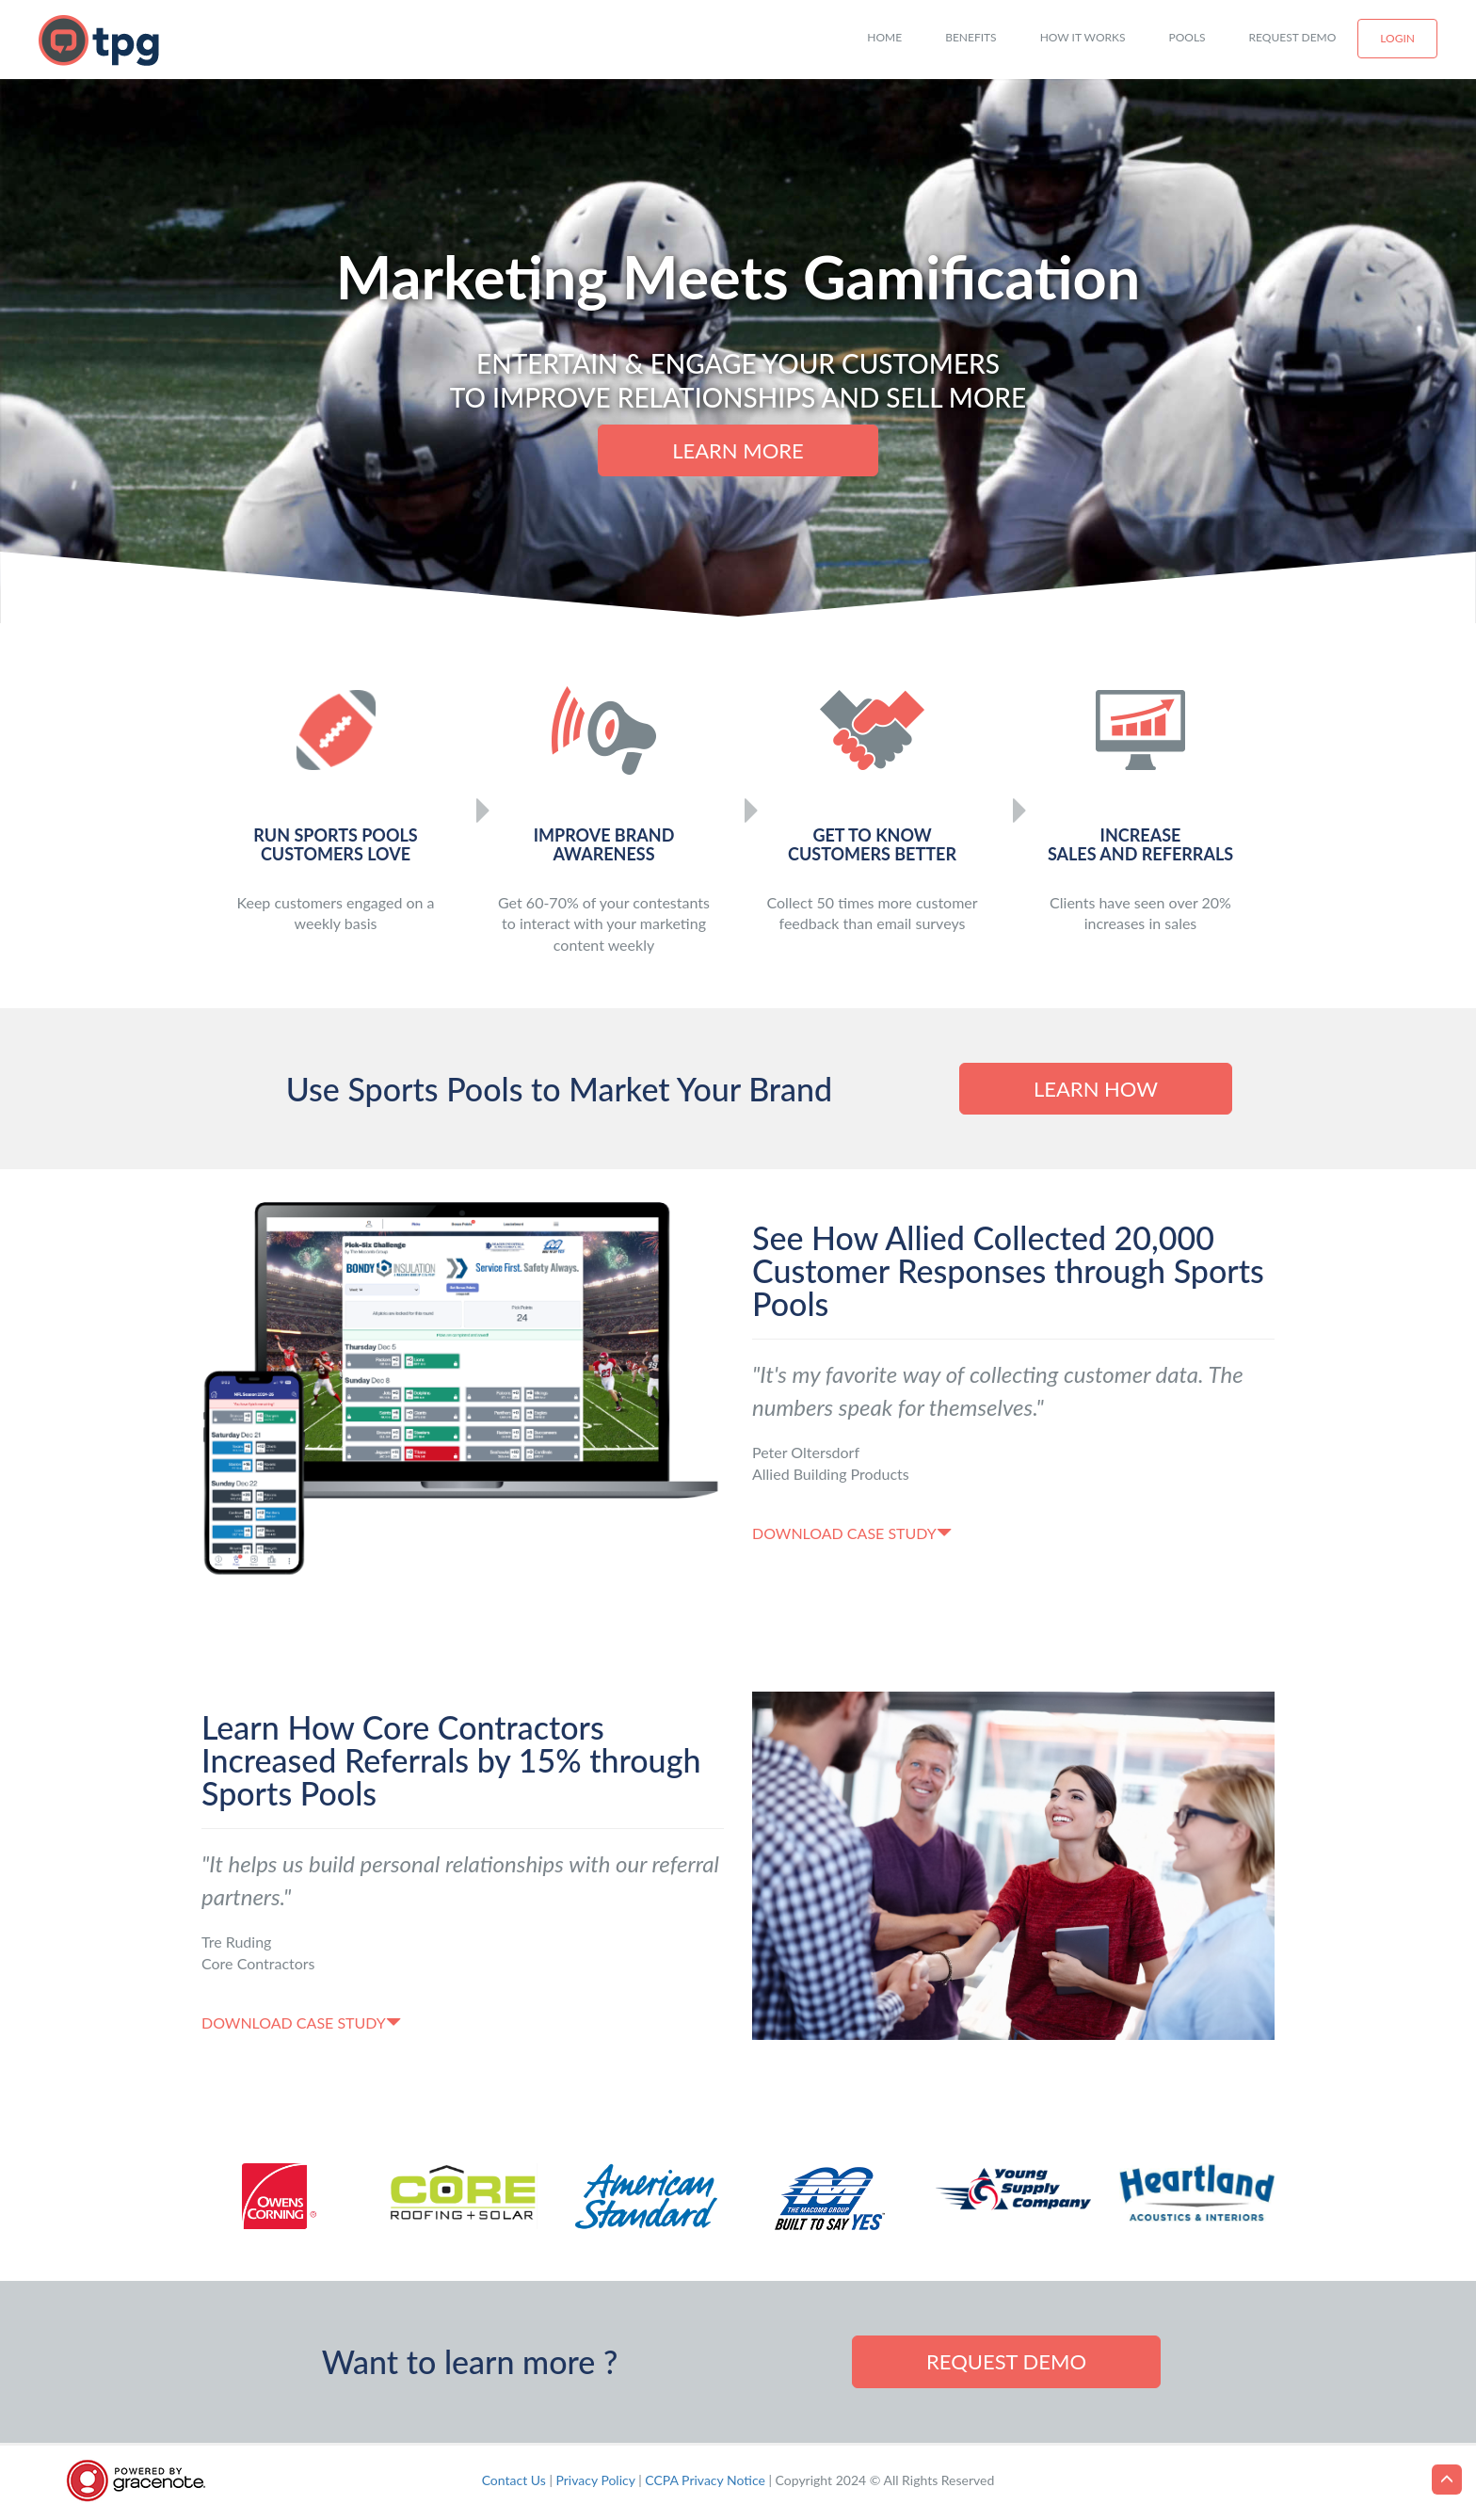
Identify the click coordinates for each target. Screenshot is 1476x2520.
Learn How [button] (1096, 1088)
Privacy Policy (595, 2480)
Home (884, 37)
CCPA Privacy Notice (705, 2480)
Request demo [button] (1006, 2361)
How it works (1083, 37)
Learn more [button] (738, 450)
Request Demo (1293, 37)
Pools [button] (1187, 37)
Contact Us (514, 2480)
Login (1397, 38)
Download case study (852, 1533)
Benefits (971, 37)
